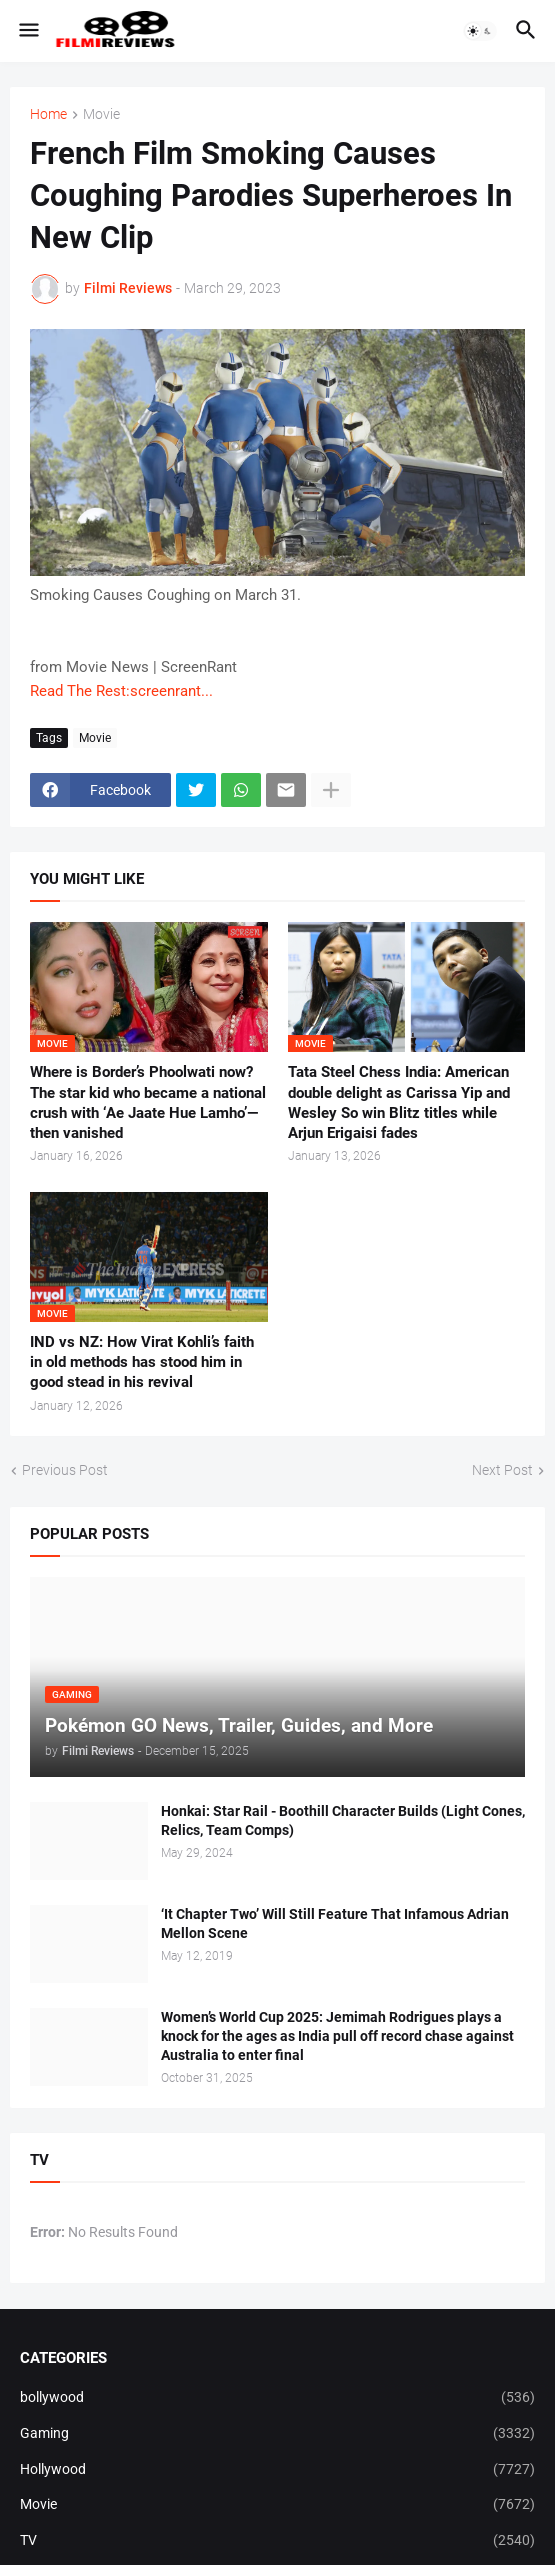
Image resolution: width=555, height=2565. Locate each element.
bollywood (277, 2398)
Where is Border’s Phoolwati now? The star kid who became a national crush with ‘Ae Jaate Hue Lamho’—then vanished (148, 1102)
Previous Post (65, 1470)
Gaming (277, 2434)
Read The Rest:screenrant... (121, 691)
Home (48, 114)
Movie (101, 114)
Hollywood (277, 2470)
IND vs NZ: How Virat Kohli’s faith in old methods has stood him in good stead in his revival (142, 1362)
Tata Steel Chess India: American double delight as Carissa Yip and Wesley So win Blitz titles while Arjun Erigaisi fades (399, 1102)
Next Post (502, 1470)
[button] (27, 31)
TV (277, 2541)
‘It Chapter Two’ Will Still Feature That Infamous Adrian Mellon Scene (335, 1923)
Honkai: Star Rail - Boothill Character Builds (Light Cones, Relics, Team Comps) (343, 1820)
